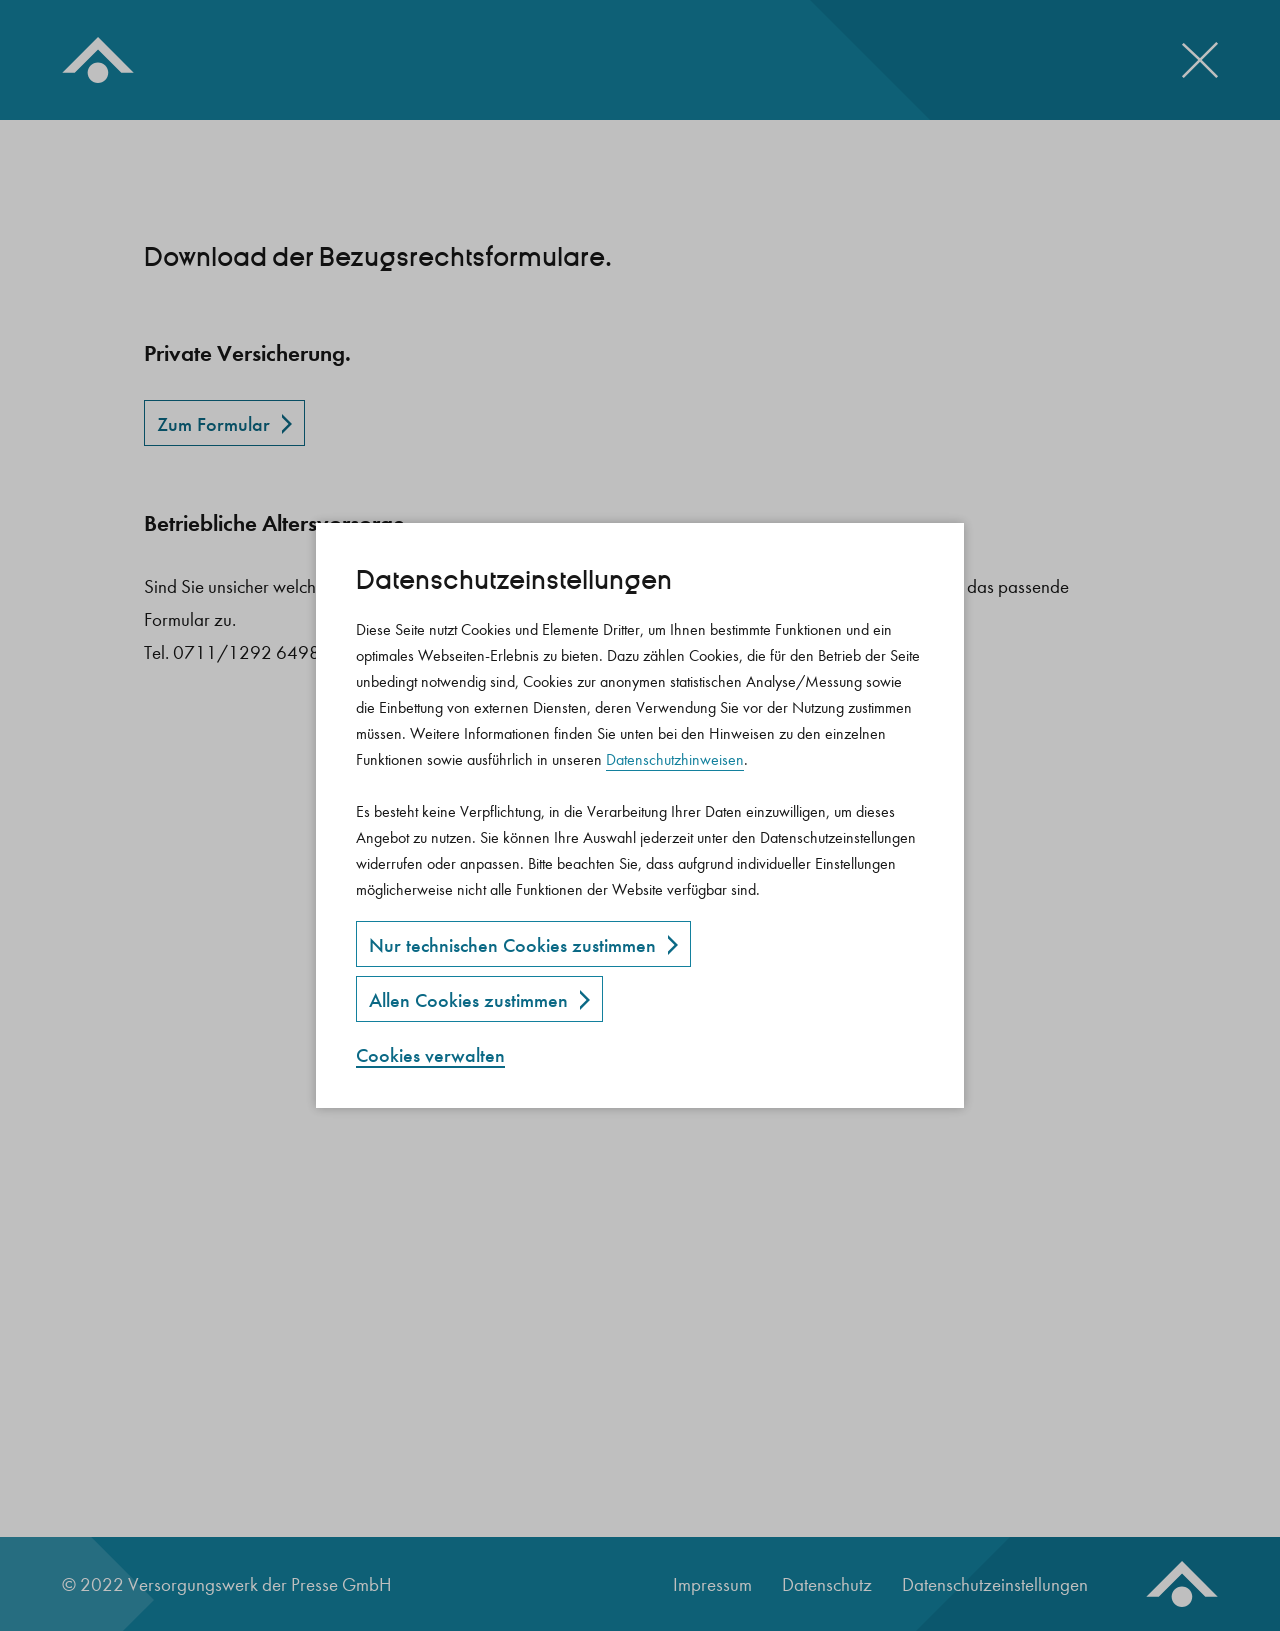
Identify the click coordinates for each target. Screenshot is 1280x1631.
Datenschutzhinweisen (675, 759)
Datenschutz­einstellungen (514, 580)
